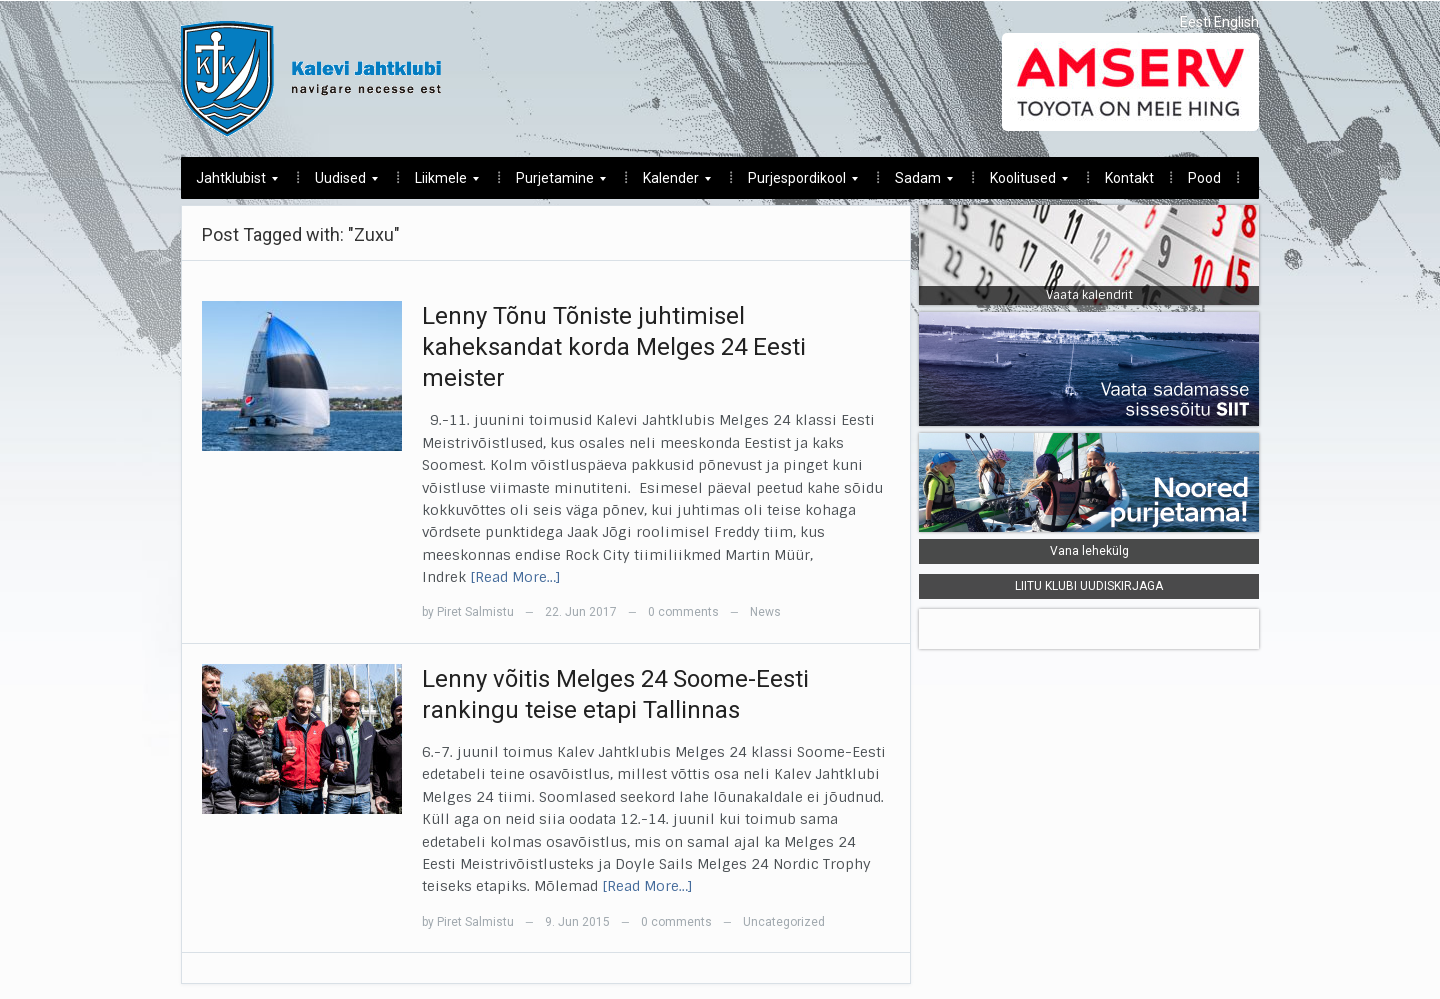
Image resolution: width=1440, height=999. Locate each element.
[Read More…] (515, 577)
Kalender (669, 183)
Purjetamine (553, 183)
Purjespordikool (795, 183)
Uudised (339, 183)
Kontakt (1129, 178)
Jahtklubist (229, 183)
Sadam (916, 183)
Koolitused (1021, 183)
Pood (1204, 178)
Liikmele (439, 183)
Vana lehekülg (1089, 551)
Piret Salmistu (475, 612)
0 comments (683, 612)
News (765, 612)
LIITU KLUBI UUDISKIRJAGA (1089, 586)
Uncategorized (784, 922)
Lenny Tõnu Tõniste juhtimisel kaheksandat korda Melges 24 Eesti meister (614, 347)
